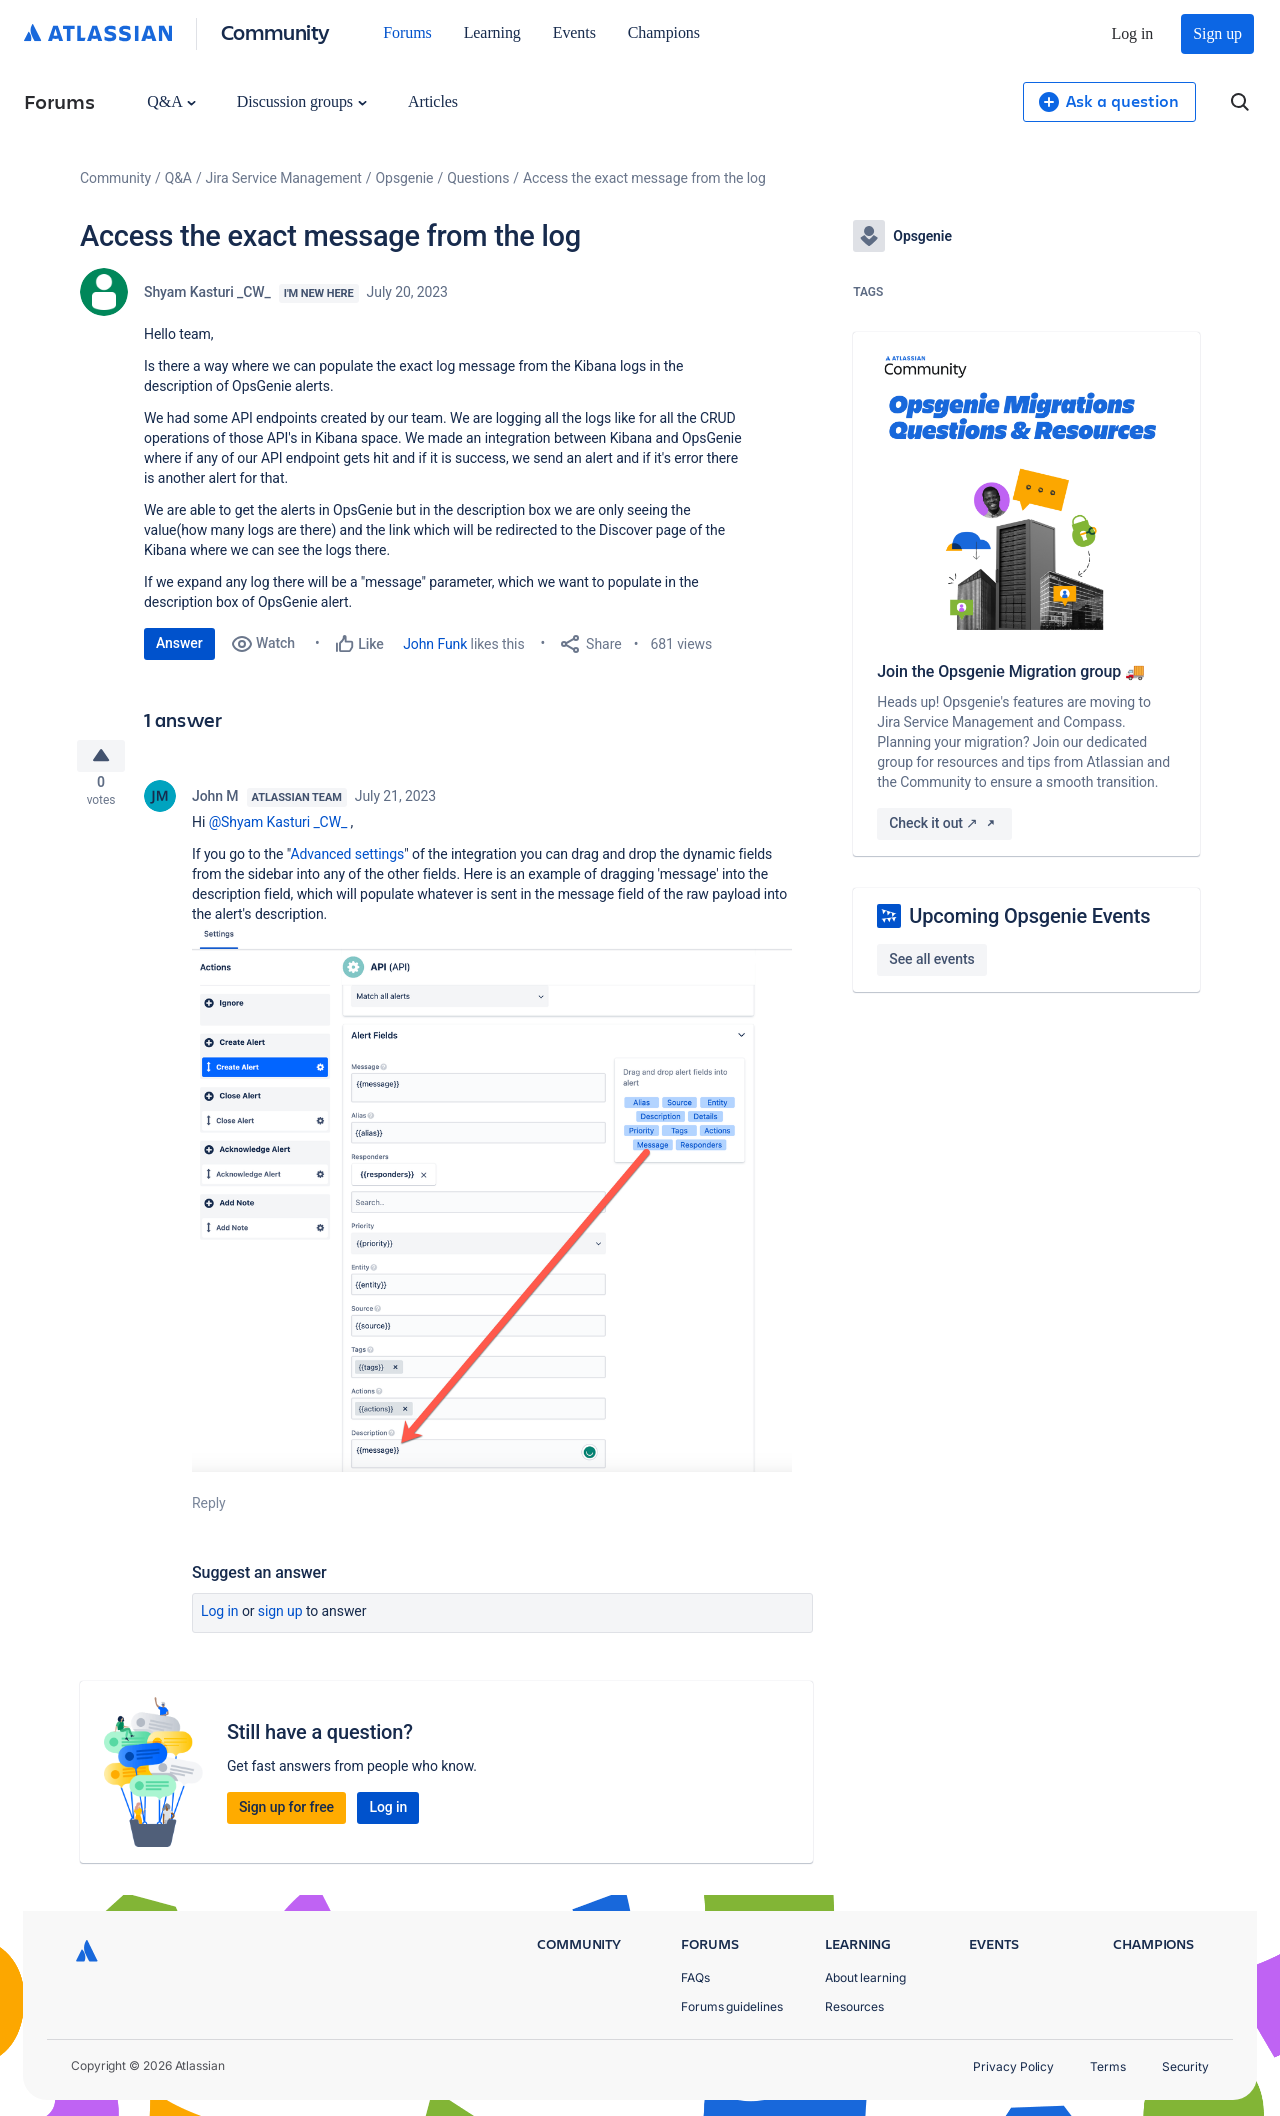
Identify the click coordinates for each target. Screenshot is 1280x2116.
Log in (1133, 33)
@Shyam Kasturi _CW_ (278, 830)
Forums (407, 32)
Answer (179, 643)
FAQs (695, 1977)
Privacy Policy (1013, 2066)
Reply (209, 1511)
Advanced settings (347, 862)
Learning (492, 32)
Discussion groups (302, 101)
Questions (478, 178)
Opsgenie (405, 178)
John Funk (435, 644)
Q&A (171, 101)
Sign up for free (286, 1815)
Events (574, 32)
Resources (854, 2006)
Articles (433, 101)
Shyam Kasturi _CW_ (207, 292)
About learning (865, 1977)
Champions (664, 32)
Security (1185, 2066)
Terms (1108, 2066)
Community (275, 31)
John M (215, 804)
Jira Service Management (284, 178)
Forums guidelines (732, 2006)
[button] (492, 1206)
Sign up (1217, 33)
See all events (931, 959)
